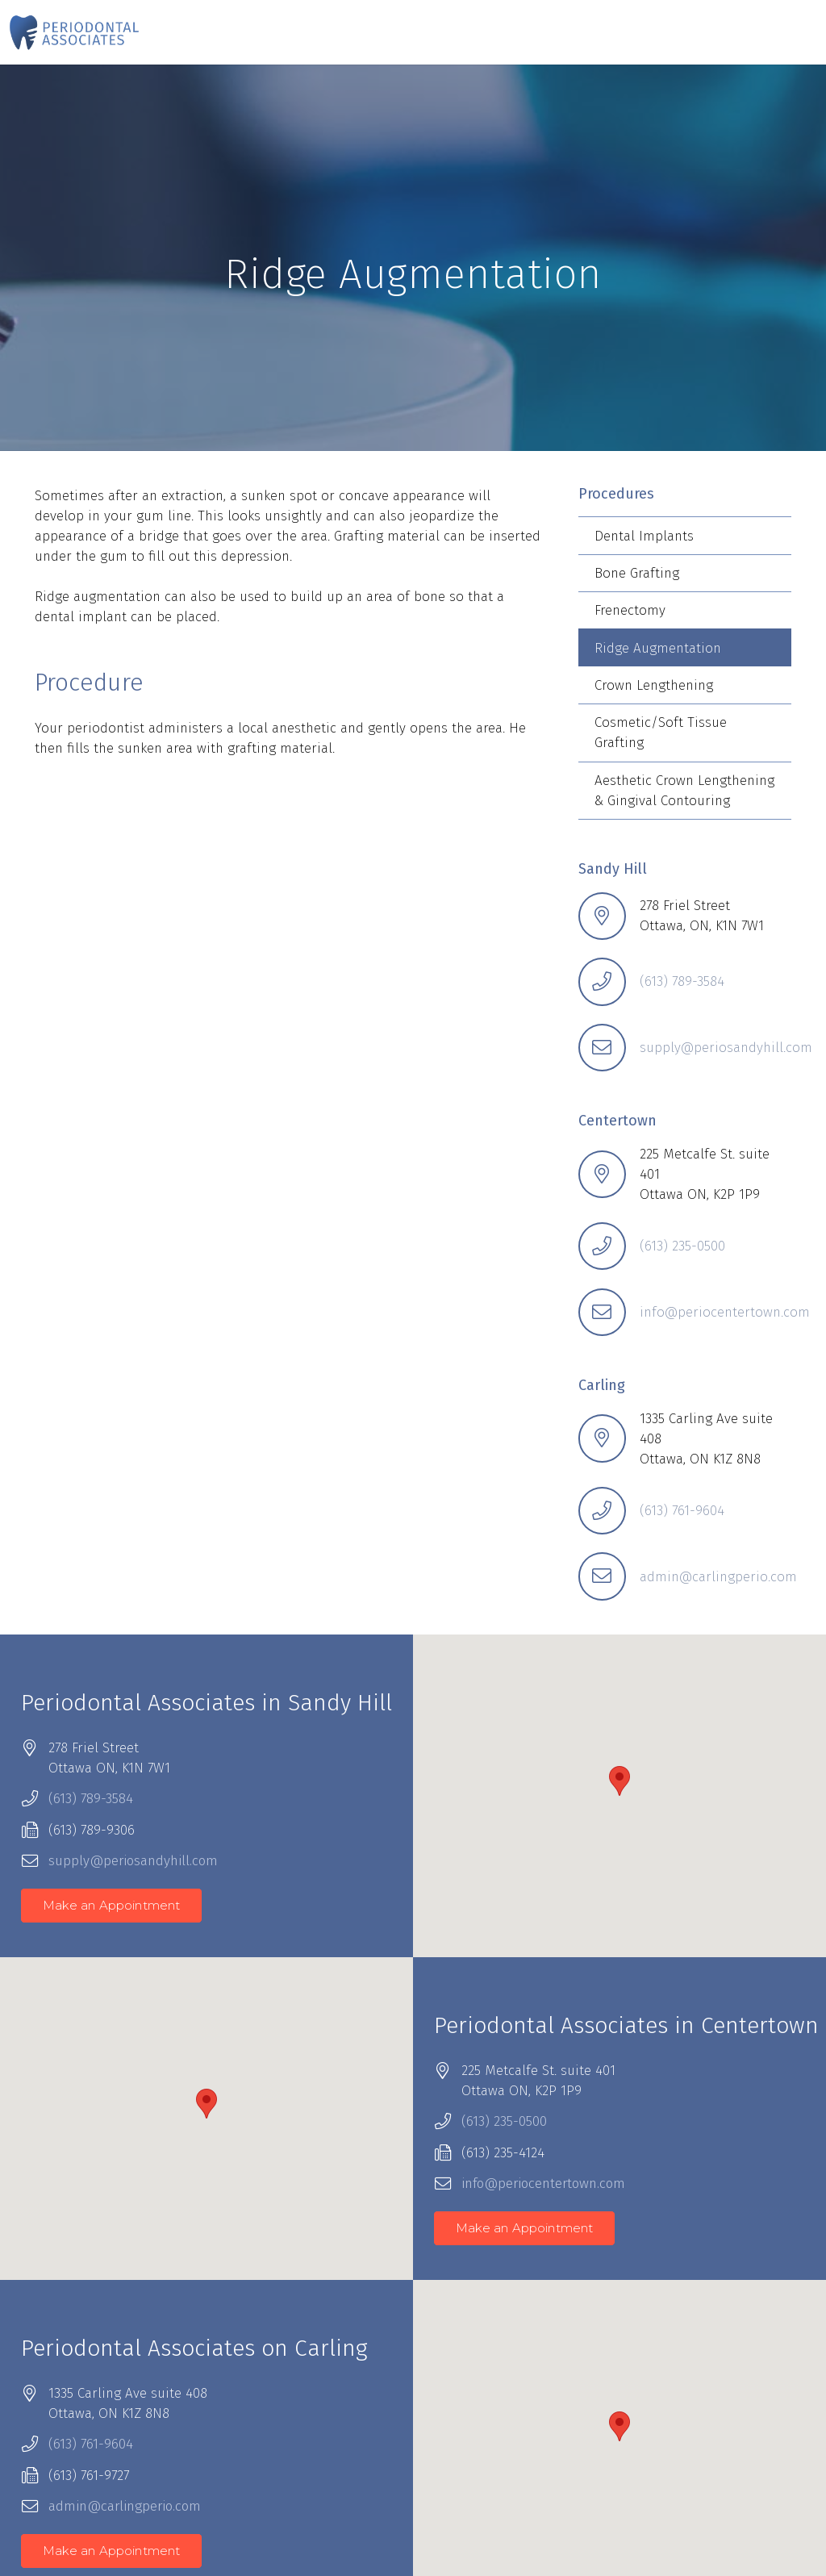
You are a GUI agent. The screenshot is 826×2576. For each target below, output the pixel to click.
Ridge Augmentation (657, 648)
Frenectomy (629, 610)
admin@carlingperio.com (718, 1576)
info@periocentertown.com (725, 1312)
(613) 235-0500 (682, 1246)
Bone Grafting (636, 573)
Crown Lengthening (653, 685)
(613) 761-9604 (682, 1510)
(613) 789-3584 (682, 981)
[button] (619, 1781)
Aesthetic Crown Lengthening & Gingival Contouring (684, 790)
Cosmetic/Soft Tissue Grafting (660, 732)
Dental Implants (644, 536)
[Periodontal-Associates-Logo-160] (73, 32)
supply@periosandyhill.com (726, 1047)
